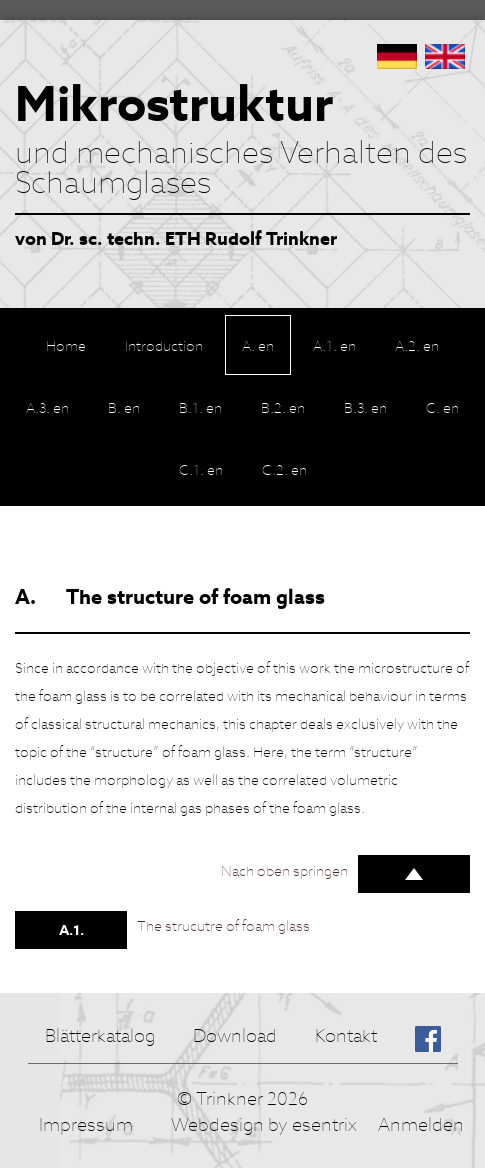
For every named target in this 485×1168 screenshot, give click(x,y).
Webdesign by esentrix (264, 1124)
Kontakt (346, 1035)
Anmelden (421, 1124)
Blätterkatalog (100, 1035)
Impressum (86, 1124)
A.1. (71, 930)
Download (235, 1035)
